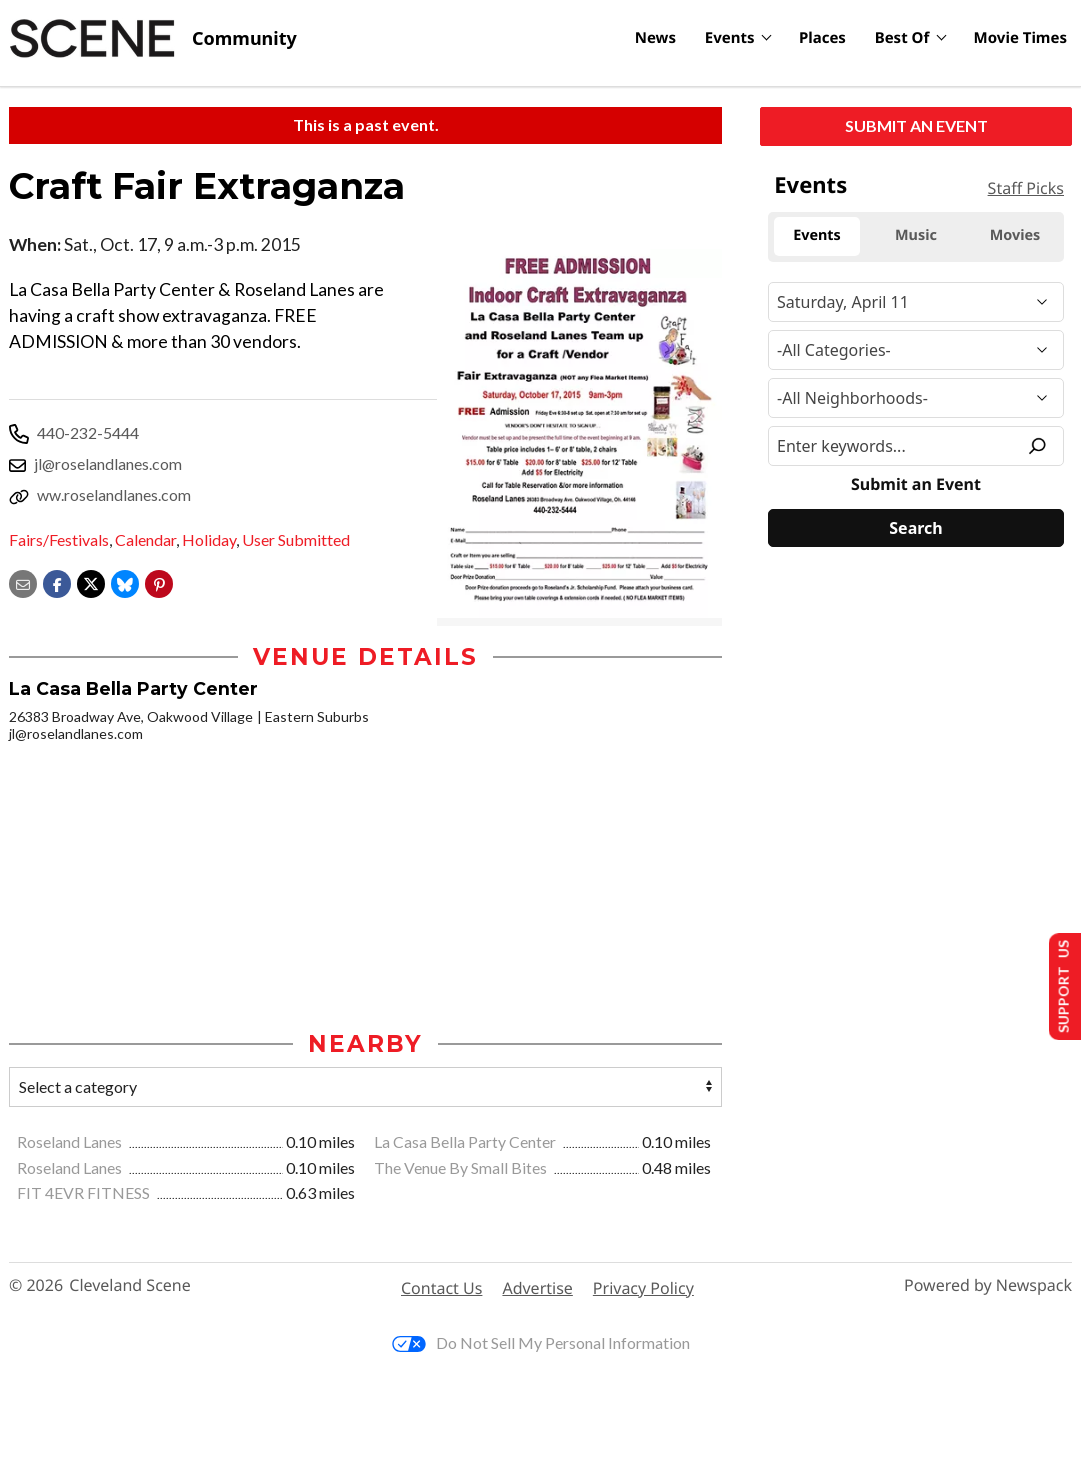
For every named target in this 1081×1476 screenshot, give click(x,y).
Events (730, 38)
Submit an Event (916, 125)
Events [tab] (817, 235)
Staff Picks (1026, 188)
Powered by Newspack (988, 1287)
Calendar (145, 539)
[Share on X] (91, 582)
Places (822, 38)
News (655, 38)
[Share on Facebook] (57, 582)
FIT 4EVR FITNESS (85, 1194)
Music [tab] (916, 235)
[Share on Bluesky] (125, 582)
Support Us (1057, 985)
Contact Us (441, 1289)
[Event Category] (916, 350)
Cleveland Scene (130, 1287)
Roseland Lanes (71, 1142)
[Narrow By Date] (916, 302)
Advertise (537, 1289)
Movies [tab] (1015, 235)
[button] (159, 582)
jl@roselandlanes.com (108, 463)
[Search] (916, 528)
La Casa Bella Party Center (466, 1142)
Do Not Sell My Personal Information (541, 1344)
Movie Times (1020, 38)
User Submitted (296, 539)
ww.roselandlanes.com (114, 494)
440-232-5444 (88, 432)
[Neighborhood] (916, 398)
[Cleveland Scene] (153, 39)
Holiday (209, 539)
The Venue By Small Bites (462, 1168)
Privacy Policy (643, 1289)
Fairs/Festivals (59, 539)
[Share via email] (23, 582)
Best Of (902, 38)
